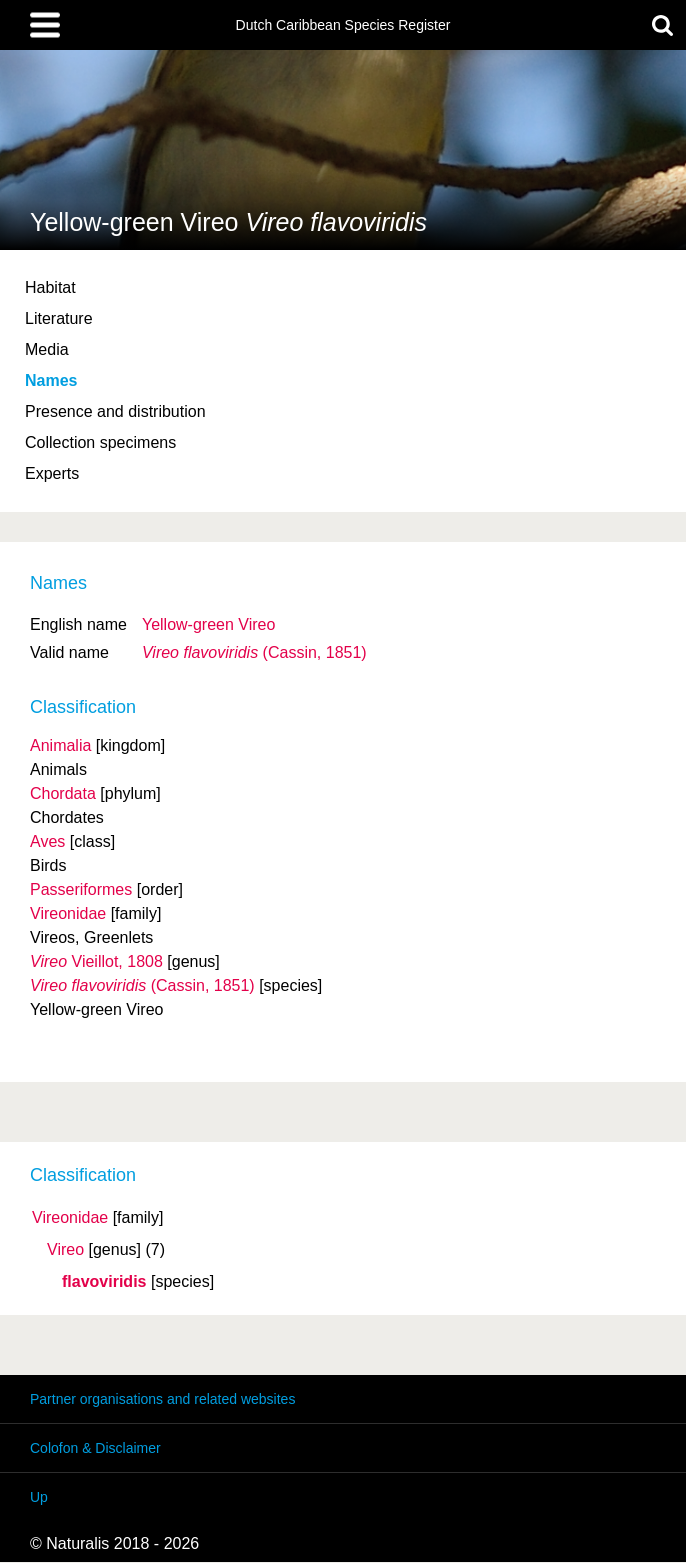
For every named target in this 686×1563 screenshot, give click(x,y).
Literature (59, 318)
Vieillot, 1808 (96, 961)
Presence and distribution (115, 411)
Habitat (50, 287)
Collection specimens (100, 442)
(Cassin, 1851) (254, 652)
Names (51, 380)
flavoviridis (104, 1282)
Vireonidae (70, 1218)
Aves (47, 841)
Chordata (63, 793)
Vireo (65, 1250)
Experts (52, 473)
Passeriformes (81, 889)
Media (47, 349)
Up (39, 1497)
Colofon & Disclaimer (95, 1448)
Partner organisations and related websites (162, 1399)
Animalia (60, 745)
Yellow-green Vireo (208, 624)
